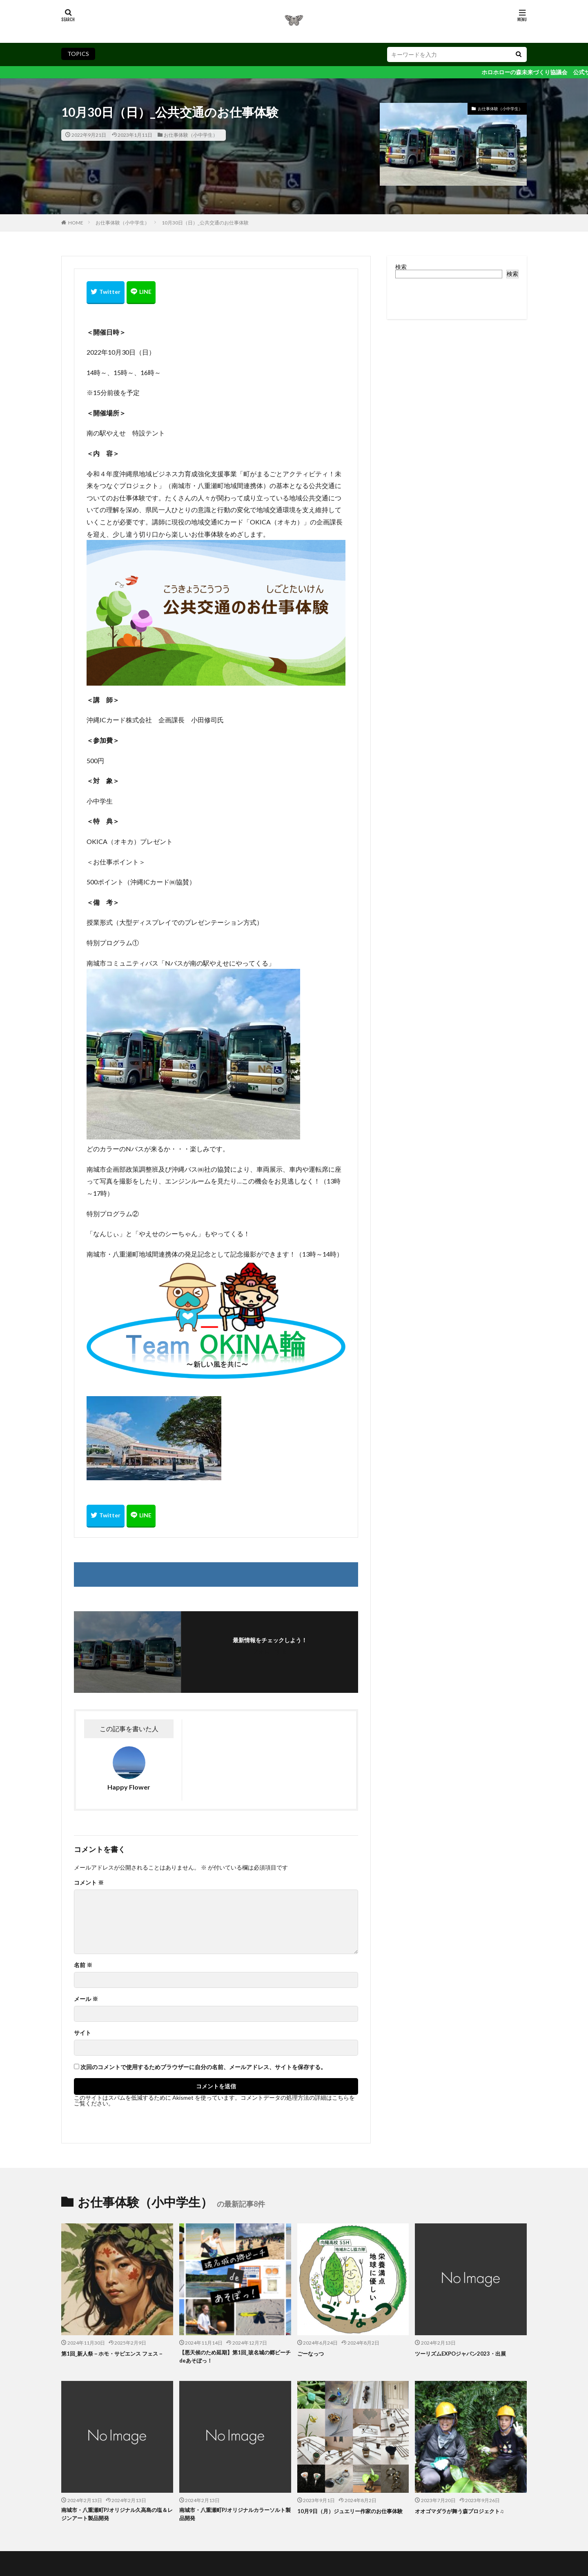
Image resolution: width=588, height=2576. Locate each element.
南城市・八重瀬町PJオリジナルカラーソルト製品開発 (234, 2517)
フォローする (270, 1651)
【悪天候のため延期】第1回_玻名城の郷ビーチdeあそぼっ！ (234, 2357)
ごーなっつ (312, 2353)
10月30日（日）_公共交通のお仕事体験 (205, 223)
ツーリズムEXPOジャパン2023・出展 (467, 2353)
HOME (75, 223)
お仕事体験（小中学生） (191, 135)
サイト (82, 2033)
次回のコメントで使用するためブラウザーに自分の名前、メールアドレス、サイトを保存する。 (203, 2067)
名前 (83, 1965)
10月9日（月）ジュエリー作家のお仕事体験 (351, 2517)
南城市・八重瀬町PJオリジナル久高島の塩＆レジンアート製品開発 (116, 2517)
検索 (401, 266)
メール (86, 1999)
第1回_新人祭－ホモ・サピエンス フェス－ (117, 2357)
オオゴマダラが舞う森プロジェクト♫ (466, 2513)
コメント (89, 1882)
